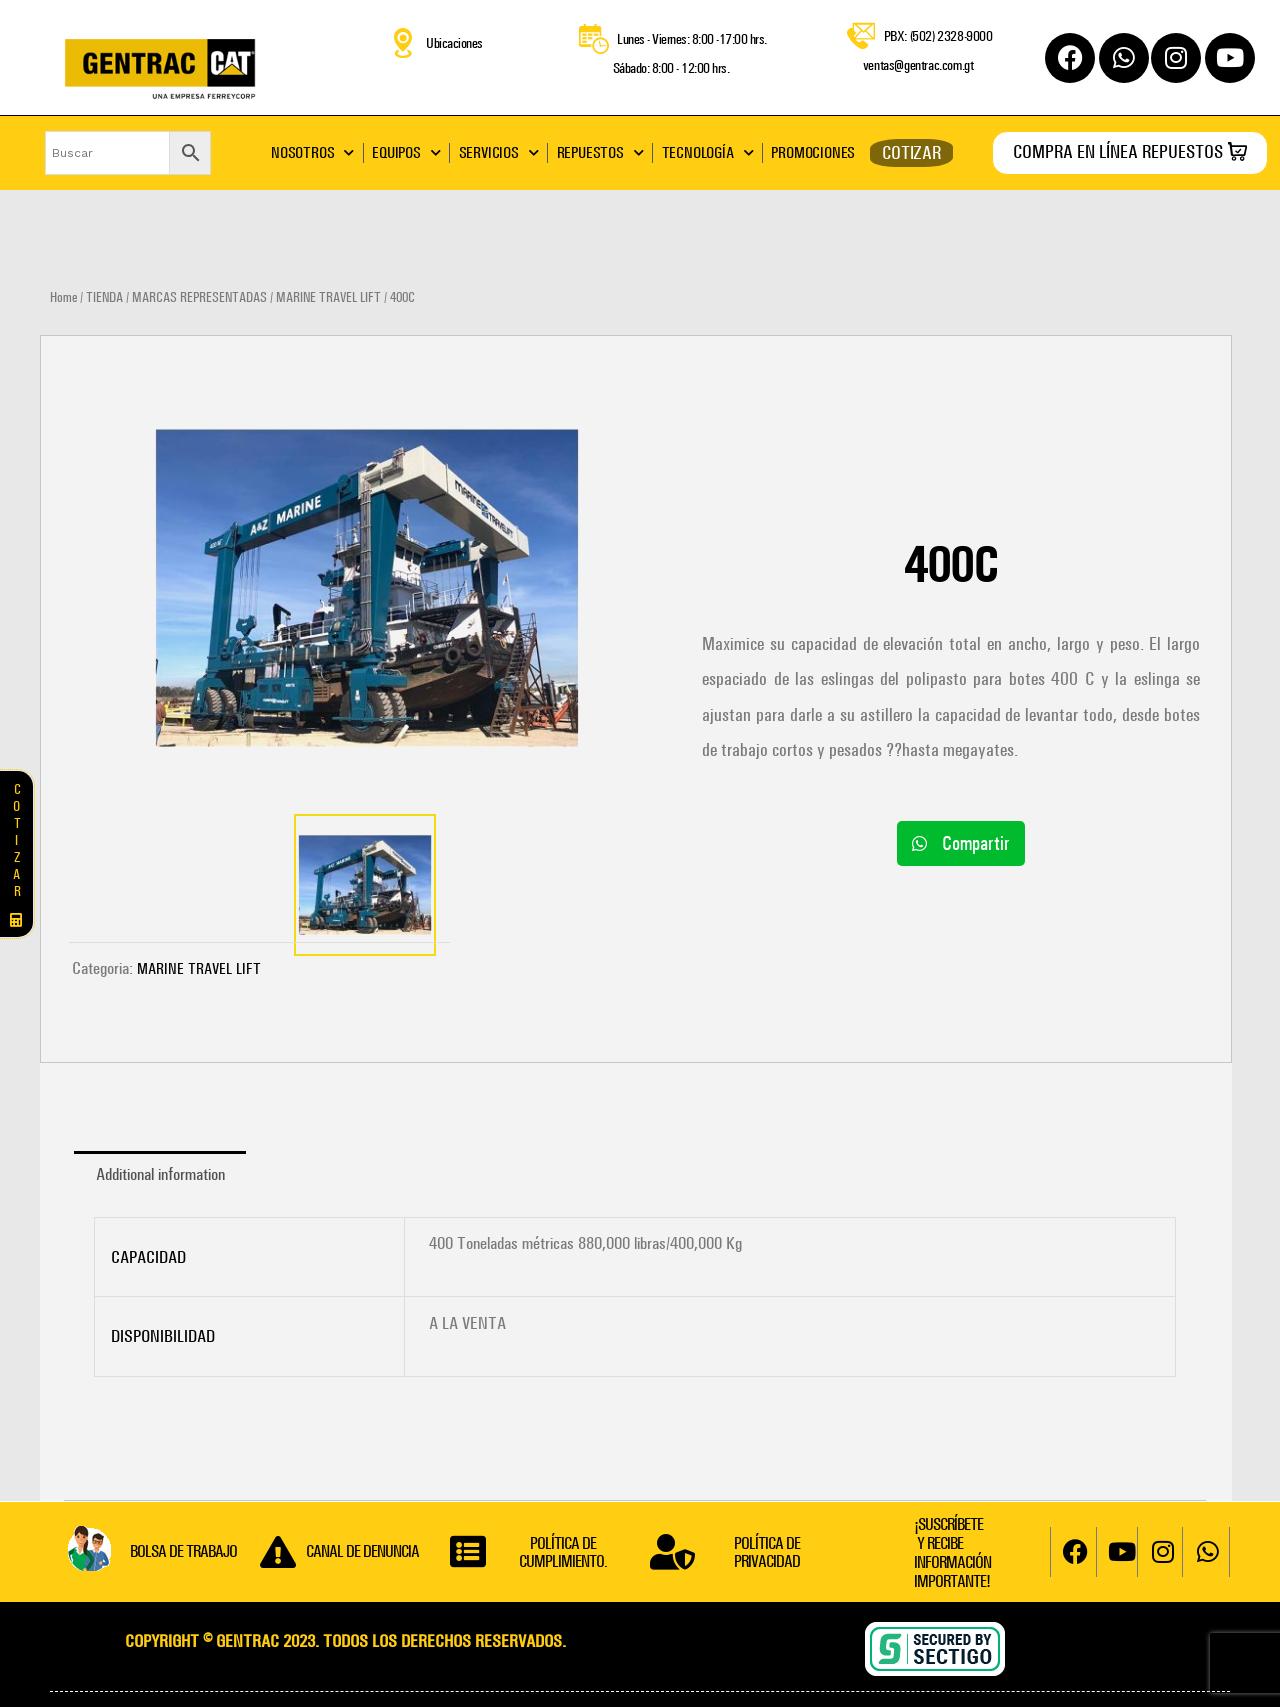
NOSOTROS (312, 153)
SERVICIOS (499, 153)
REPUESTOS (600, 153)
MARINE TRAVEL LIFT (328, 297)
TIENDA (104, 297)
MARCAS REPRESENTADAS (199, 297)
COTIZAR (911, 153)
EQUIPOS (406, 153)
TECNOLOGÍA (708, 153)
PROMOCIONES (813, 152)
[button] (961, 843)
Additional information (160, 1174)
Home (63, 297)
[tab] (160, 1174)
